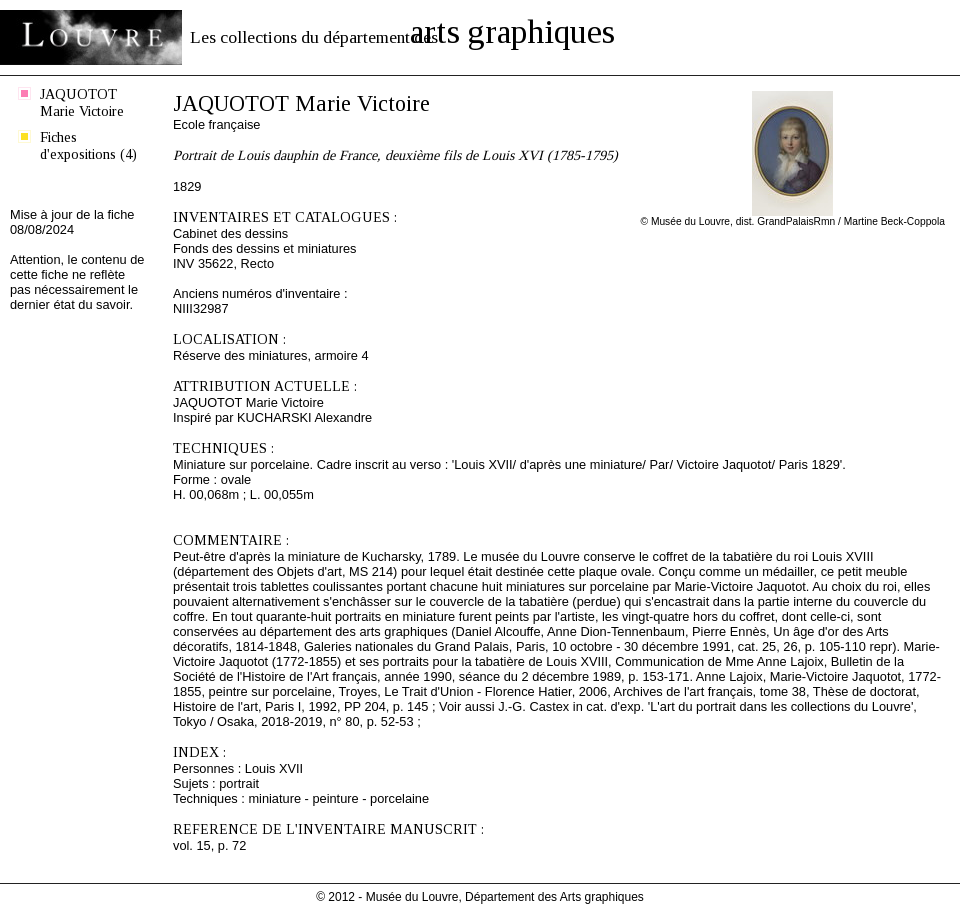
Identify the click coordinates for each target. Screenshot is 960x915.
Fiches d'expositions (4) (88, 145)
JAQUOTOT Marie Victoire (82, 102)
